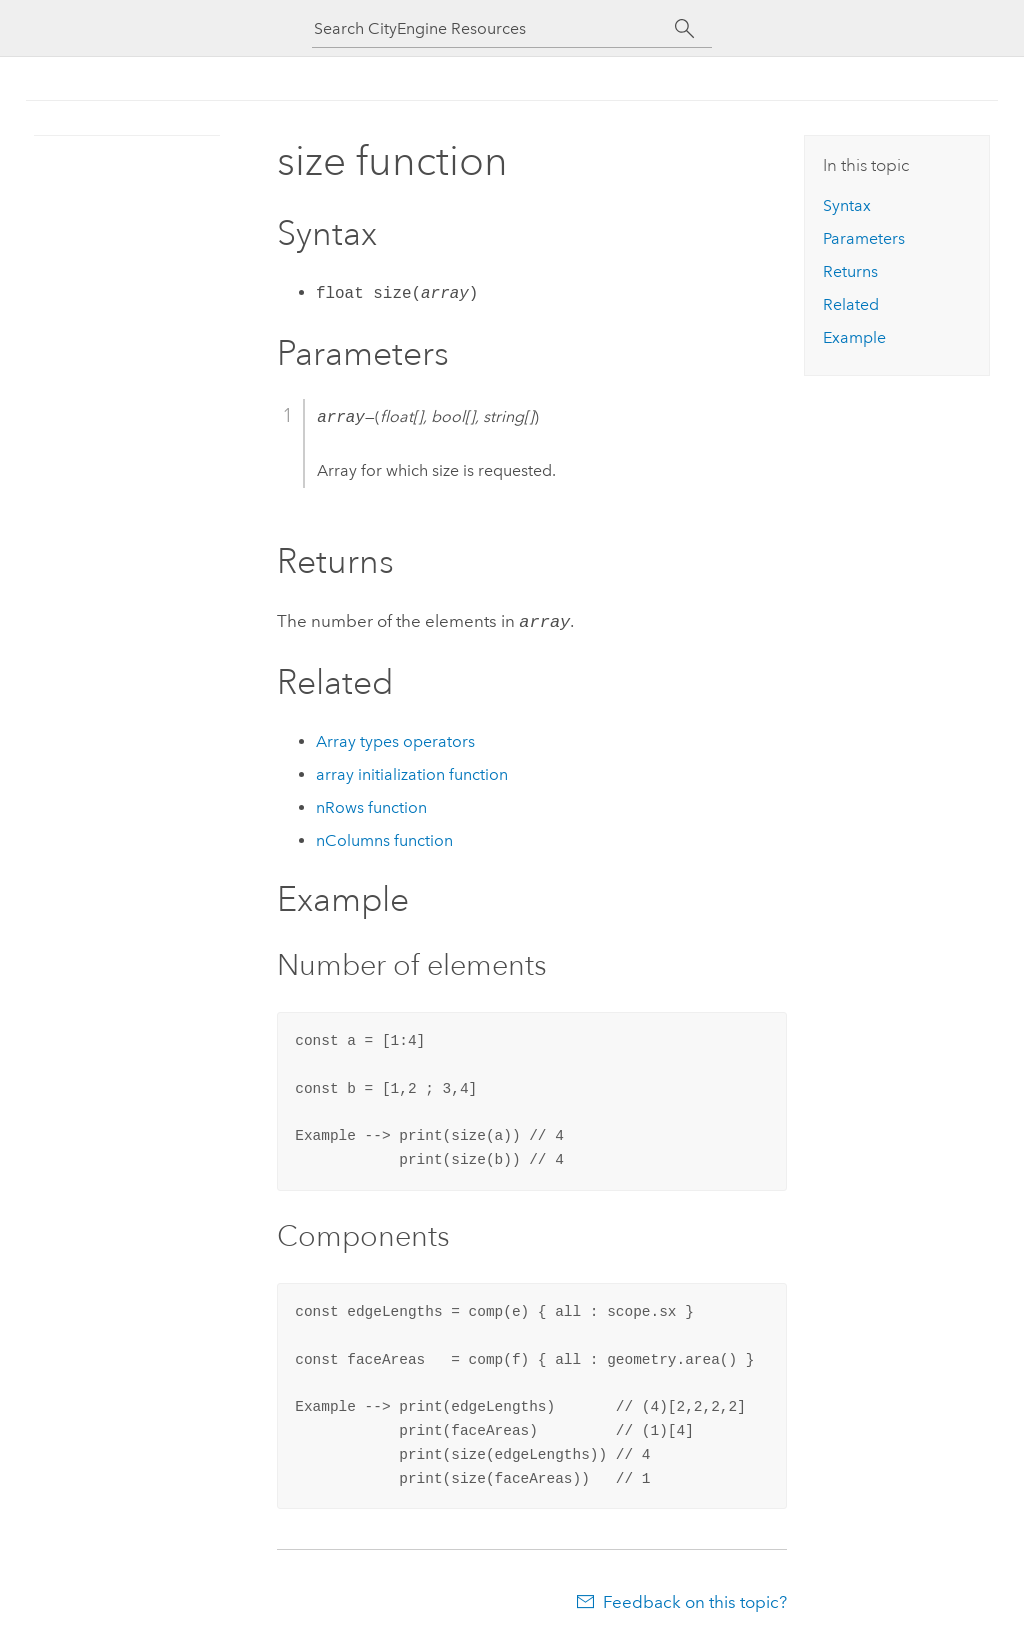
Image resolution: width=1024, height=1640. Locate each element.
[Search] (684, 29)
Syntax (847, 205)
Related (851, 304)
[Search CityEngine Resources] (494, 28)
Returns (850, 271)
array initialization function (412, 772)
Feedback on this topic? (695, 1600)
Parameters (864, 238)
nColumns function (384, 838)
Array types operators (395, 739)
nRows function (371, 805)
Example (854, 337)
